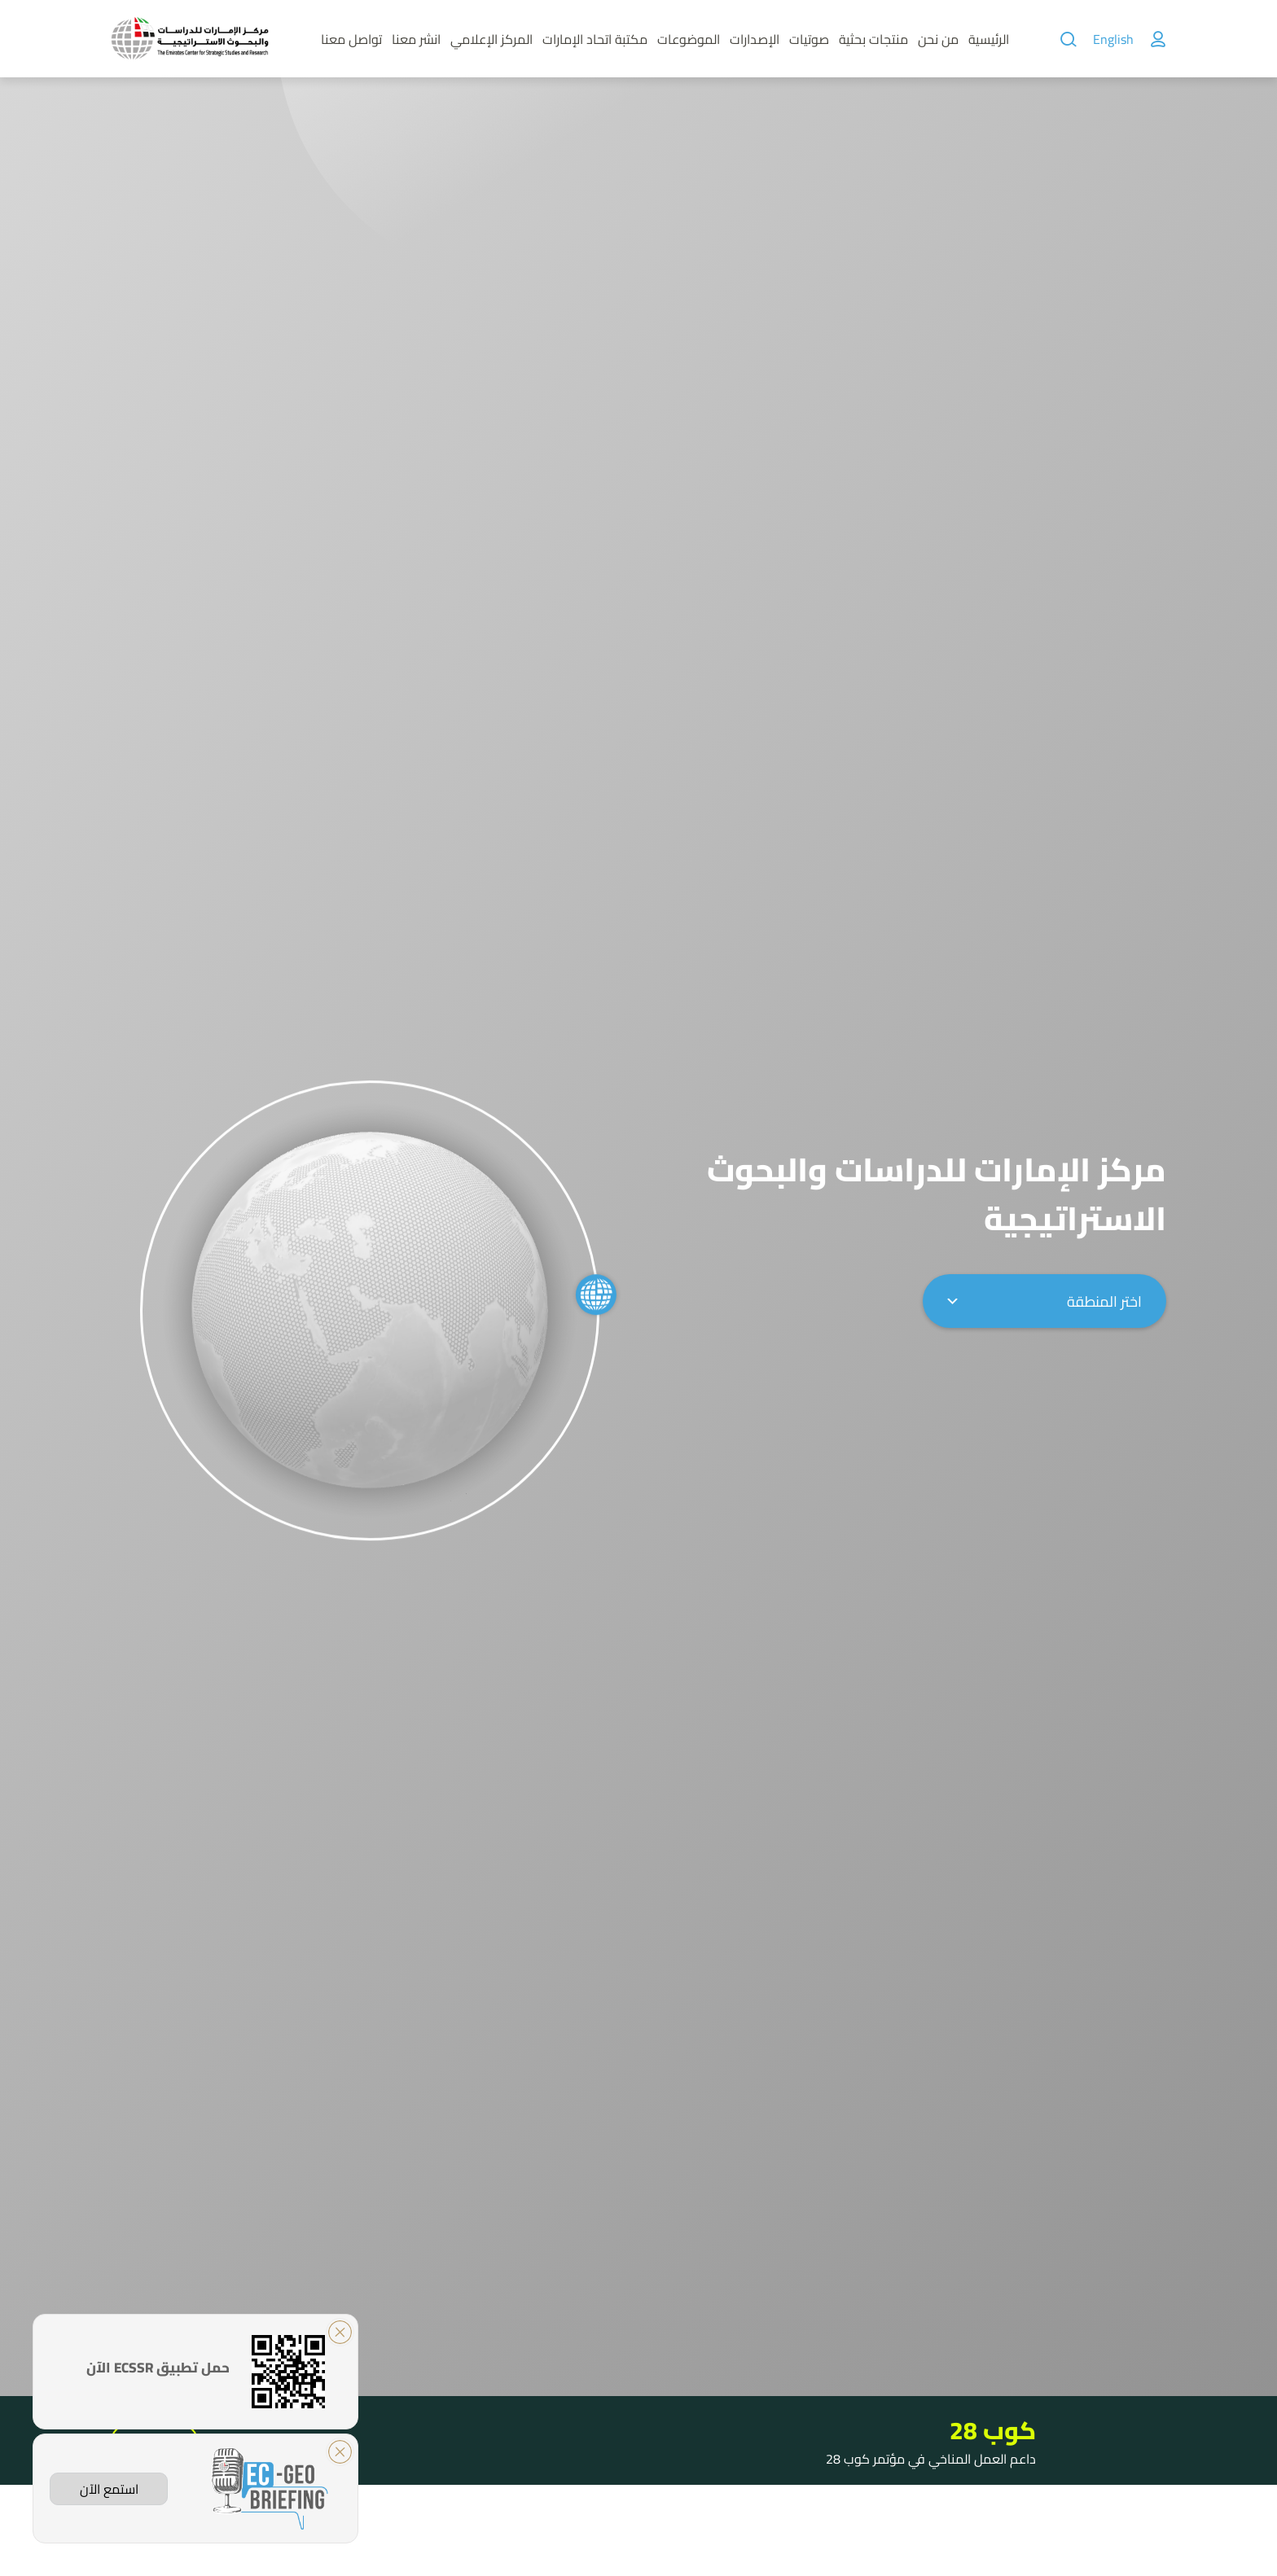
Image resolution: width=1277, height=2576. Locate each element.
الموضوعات (688, 39)
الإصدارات (754, 39)
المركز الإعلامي (491, 39)
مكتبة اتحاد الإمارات (594, 39)
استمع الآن (109, 2489)
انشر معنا (416, 39)
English (1113, 39)
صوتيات (809, 39)
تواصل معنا (351, 39)
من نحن (938, 39)
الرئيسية (988, 39)
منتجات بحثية (873, 39)
